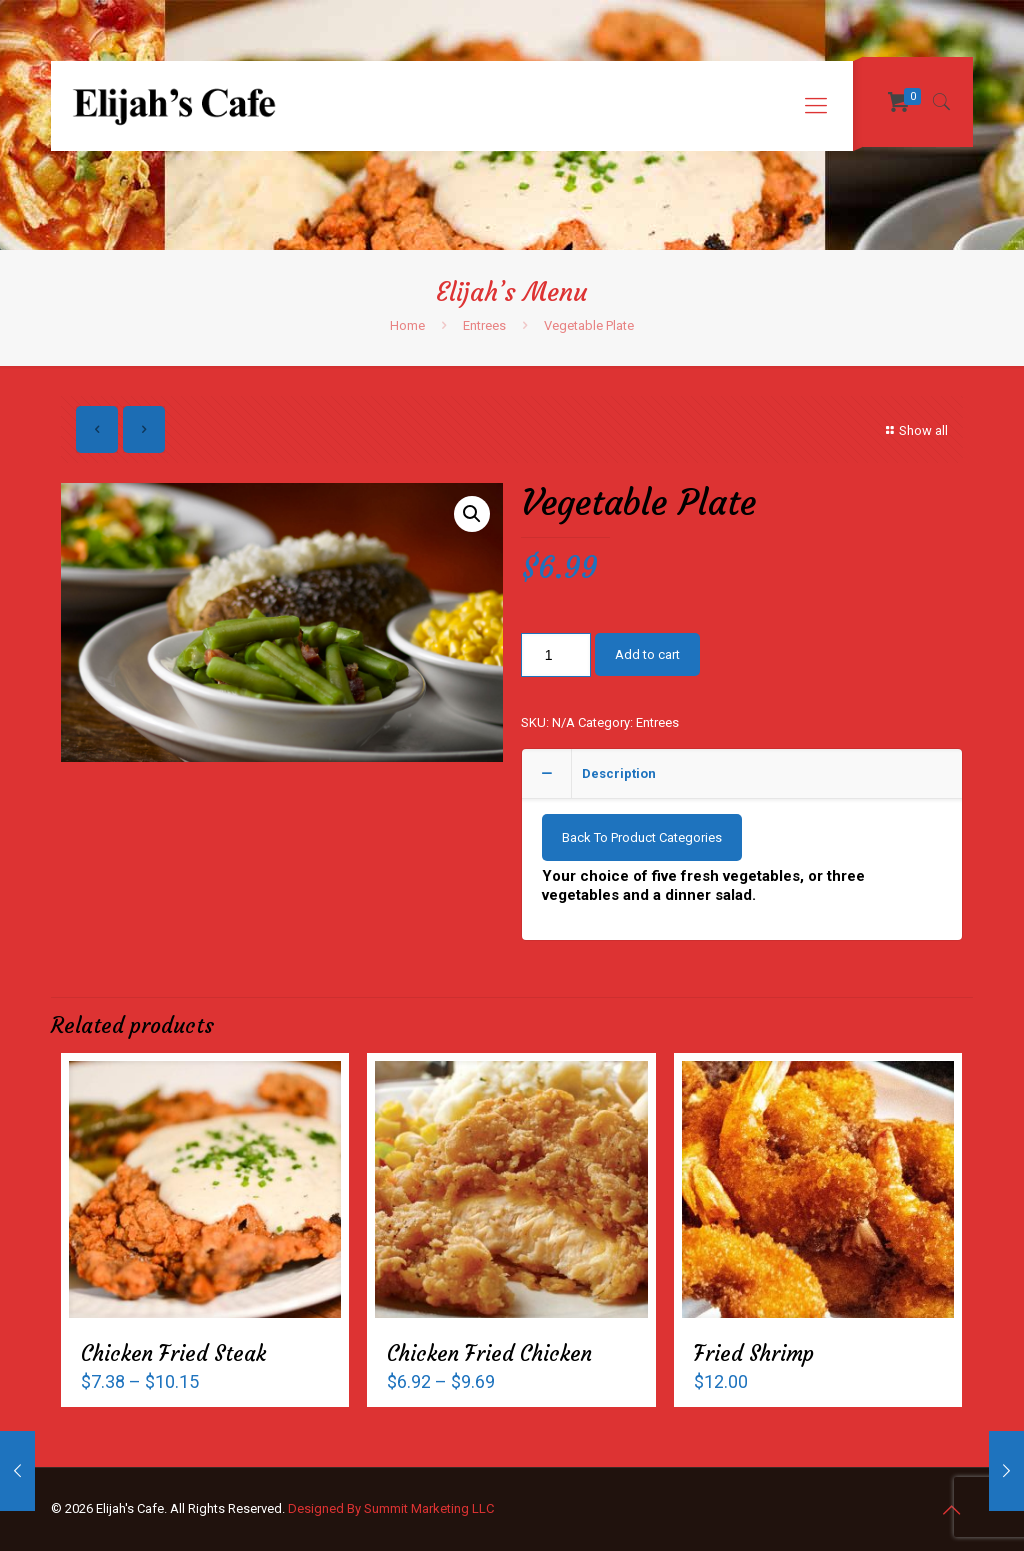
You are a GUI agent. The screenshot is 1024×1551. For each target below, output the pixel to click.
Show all (914, 430)
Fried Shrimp (754, 1353)
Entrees (484, 325)
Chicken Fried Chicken (489, 1353)
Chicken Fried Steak (173, 1353)
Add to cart (647, 654)
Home (407, 325)
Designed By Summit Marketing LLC (391, 1508)
